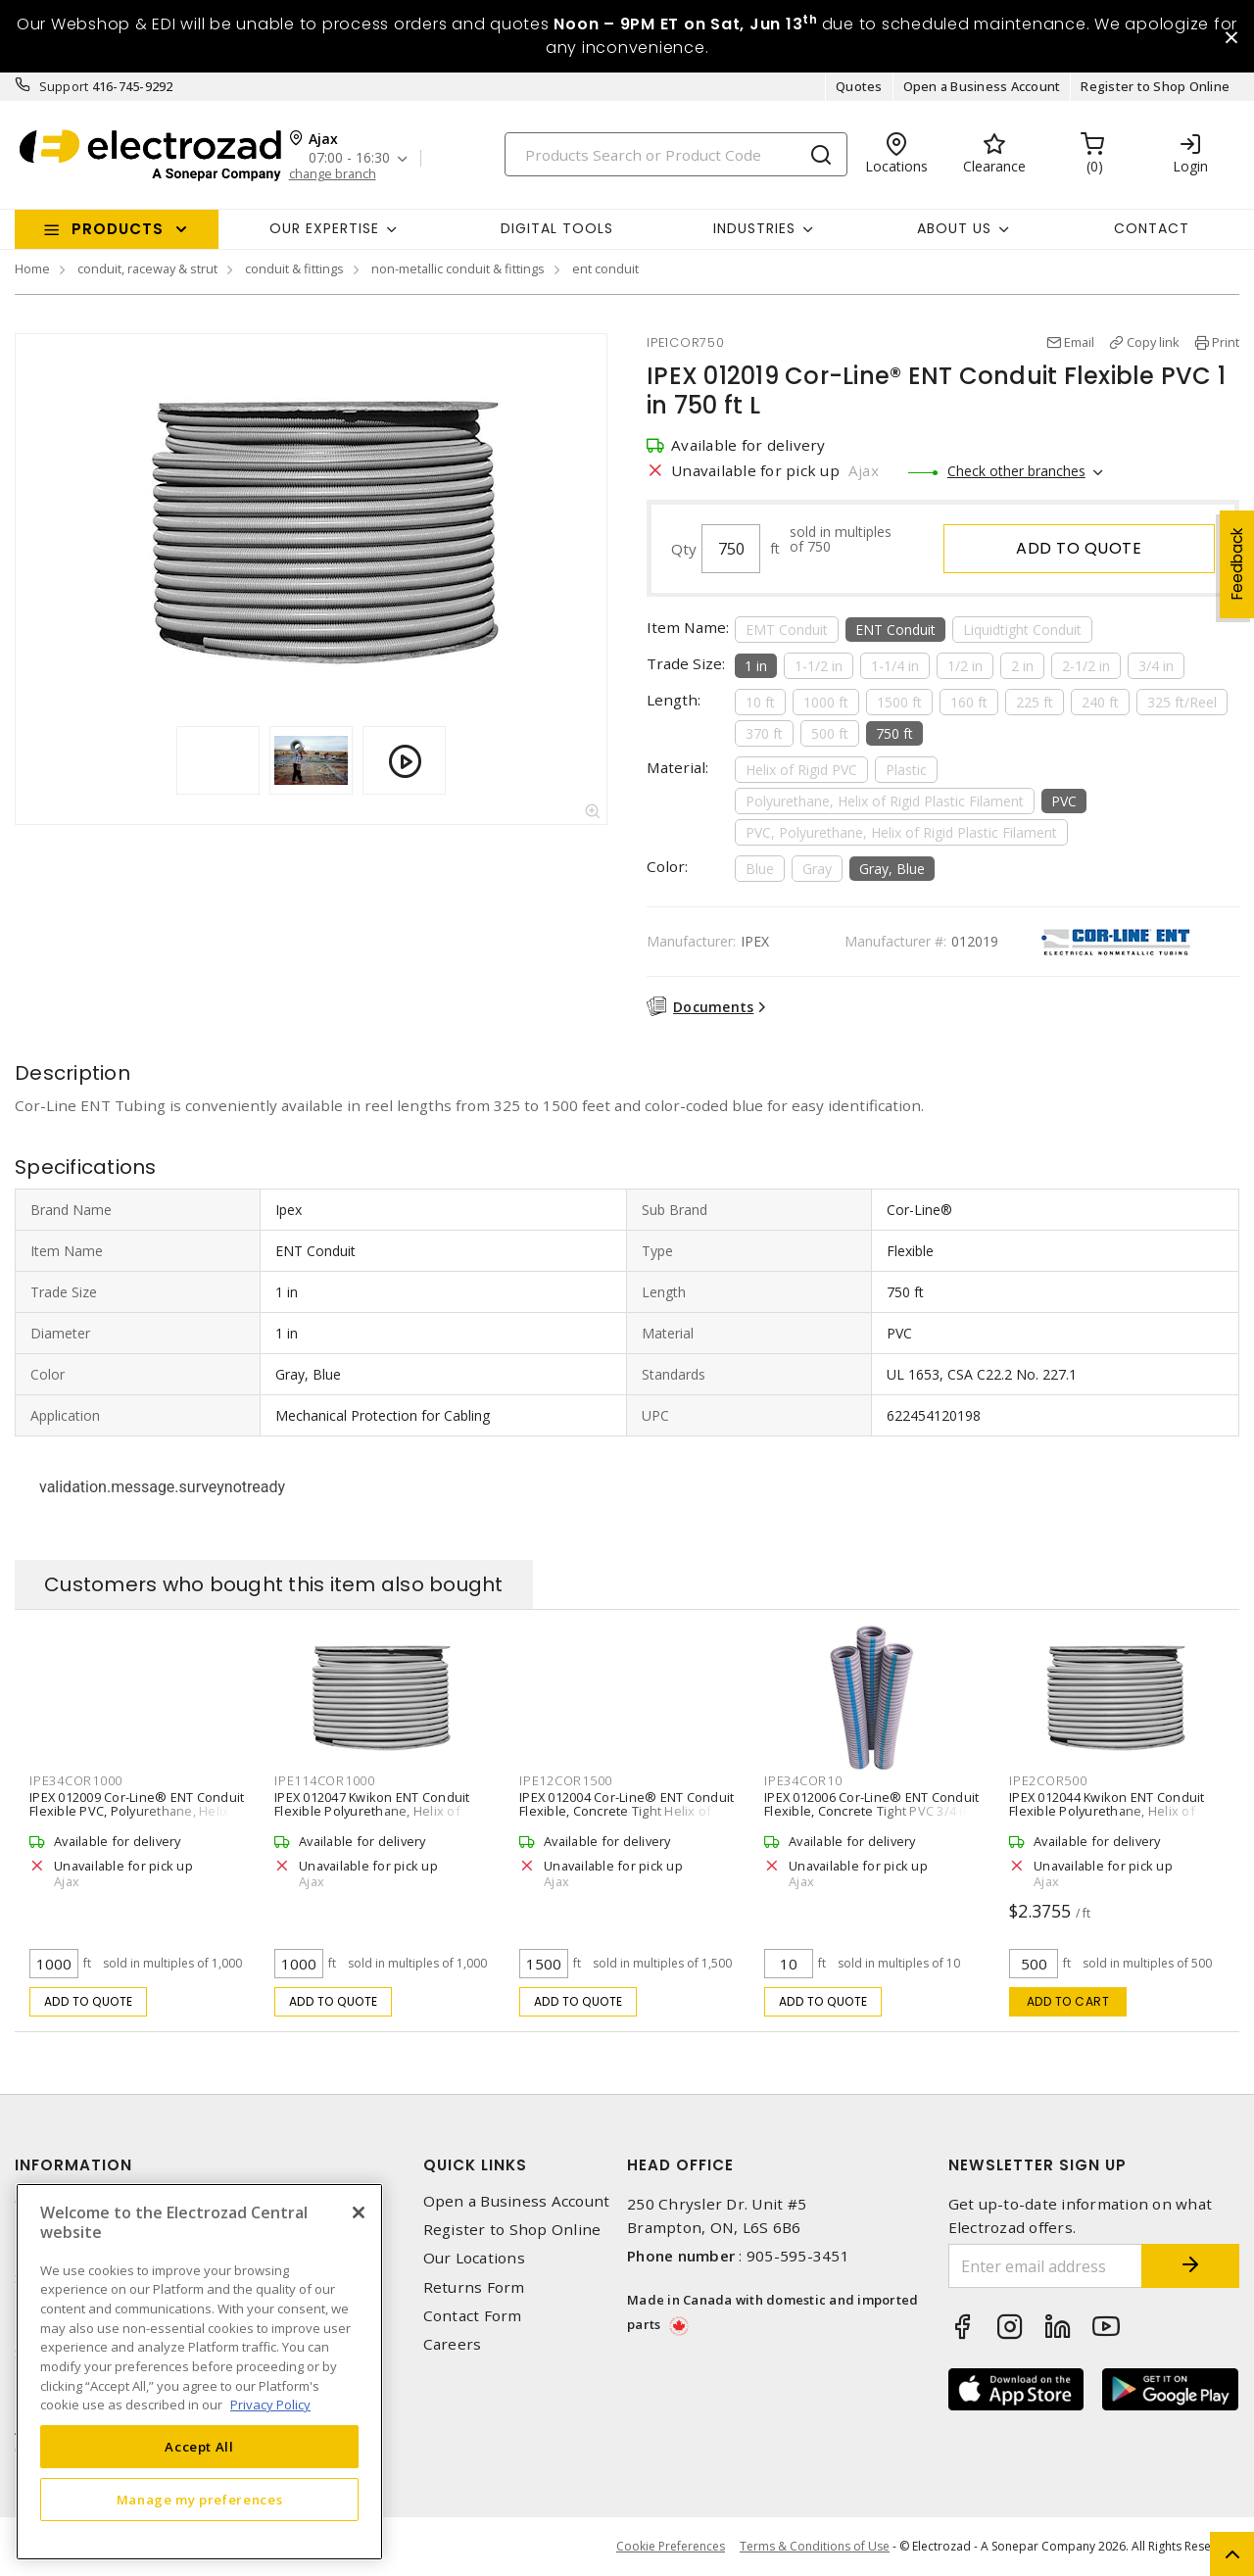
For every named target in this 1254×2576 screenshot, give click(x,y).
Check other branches (1016, 471)
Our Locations (474, 2258)
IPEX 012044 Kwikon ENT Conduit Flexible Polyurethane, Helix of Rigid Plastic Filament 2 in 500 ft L (1107, 1810)
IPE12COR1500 (565, 1780)
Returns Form (474, 2287)
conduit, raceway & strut (147, 268)
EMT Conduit (787, 629)
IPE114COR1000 (324, 1780)
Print (1225, 342)
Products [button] (118, 229)
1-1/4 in (895, 665)
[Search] (676, 154)
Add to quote (1078, 548)
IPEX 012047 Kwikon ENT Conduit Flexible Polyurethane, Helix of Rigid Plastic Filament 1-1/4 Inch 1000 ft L (372, 1817)
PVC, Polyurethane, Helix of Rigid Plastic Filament (901, 832)
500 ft (829, 733)
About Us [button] (954, 228)
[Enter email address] (1045, 2266)
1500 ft (899, 702)
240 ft (1100, 702)
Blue (760, 868)
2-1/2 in (1086, 665)
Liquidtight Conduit (1022, 629)
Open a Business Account (982, 86)
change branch (332, 174)
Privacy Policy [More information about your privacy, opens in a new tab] (270, 2404)
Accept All (199, 2446)
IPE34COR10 (803, 1780)
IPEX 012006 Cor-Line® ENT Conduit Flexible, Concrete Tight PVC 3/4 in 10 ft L (871, 1810)
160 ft (969, 702)
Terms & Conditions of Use (815, 2546)
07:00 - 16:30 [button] (349, 158)
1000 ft (825, 702)
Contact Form (472, 2316)
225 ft (1034, 702)
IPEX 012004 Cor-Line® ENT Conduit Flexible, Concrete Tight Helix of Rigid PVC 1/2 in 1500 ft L (626, 1810)
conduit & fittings (294, 268)
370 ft (764, 733)
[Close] (358, 2212)
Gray (817, 868)
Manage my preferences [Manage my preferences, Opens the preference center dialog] (200, 2499)
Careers (452, 2344)
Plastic (906, 769)
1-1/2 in (819, 665)
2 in (1022, 665)
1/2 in (965, 665)
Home (32, 268)
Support (64, 86)
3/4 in (1156, 665)
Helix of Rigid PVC (801, 769)
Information (73, 2165)
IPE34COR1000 (75, 1780)
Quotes (859, 86)
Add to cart (1068, 2001)
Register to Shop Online (1155, 86)
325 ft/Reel (1182, 702)
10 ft (760, 702)
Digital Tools (557, 228)
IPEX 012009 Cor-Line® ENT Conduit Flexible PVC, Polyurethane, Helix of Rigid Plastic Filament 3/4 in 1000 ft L (136, 1817)
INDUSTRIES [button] (754, 228)
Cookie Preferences (670, 2546)
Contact (1151, 228)
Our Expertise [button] (324, 228)
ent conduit (605, 268)
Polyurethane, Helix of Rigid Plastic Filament (885, 801)
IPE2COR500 (1048, 1780)
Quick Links (475, 2165)
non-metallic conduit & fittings (458, 268)
